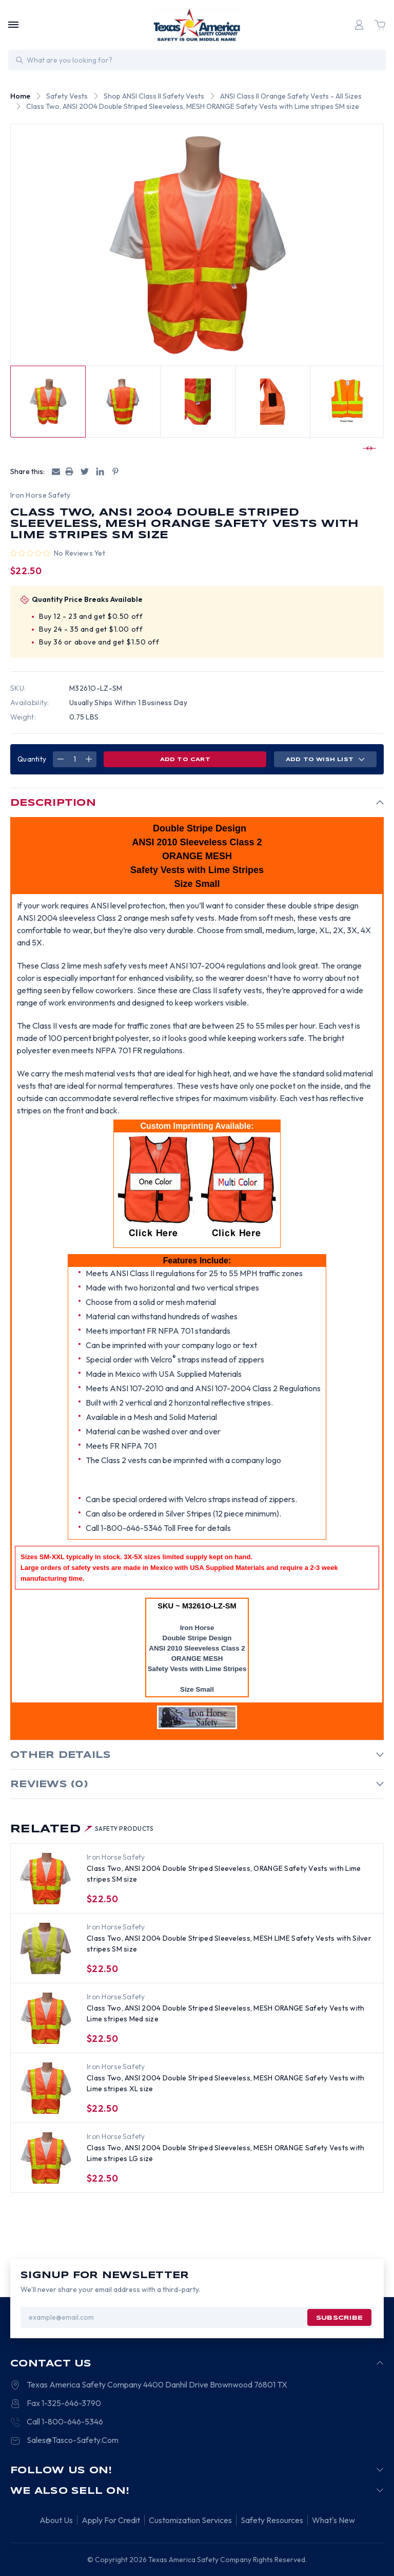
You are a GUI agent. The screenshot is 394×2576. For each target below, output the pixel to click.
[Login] (359, 24)
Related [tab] (82, 1829)
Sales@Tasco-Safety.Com (73, 2440)
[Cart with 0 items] (379, 24)
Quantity (31, 759)
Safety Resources (272, 2520)
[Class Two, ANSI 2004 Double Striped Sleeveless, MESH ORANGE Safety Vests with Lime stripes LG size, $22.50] (45, 2158)
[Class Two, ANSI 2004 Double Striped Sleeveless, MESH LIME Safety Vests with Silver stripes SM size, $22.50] (45, 1948)
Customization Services (190, 2520)
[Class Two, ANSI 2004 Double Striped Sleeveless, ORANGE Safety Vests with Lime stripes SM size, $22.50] (45, 1878)
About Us (56, 2520)
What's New (333, 2520)
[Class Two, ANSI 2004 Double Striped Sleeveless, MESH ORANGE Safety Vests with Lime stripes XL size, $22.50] (45, 2088)
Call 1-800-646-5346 (65, 2421)
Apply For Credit (111, 2520)
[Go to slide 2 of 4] (368, 448)
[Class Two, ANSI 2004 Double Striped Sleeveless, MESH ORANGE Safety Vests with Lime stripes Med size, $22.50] (45, 2018)
